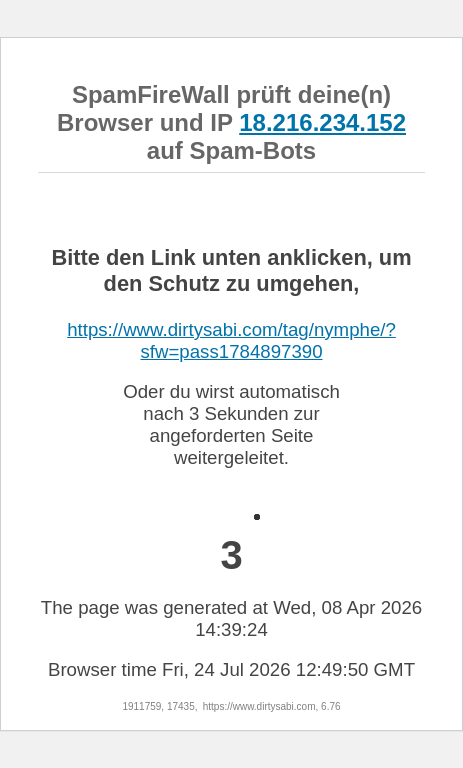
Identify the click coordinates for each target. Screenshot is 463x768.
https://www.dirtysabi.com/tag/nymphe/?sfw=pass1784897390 (231, 340)
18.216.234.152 (322, 122)
